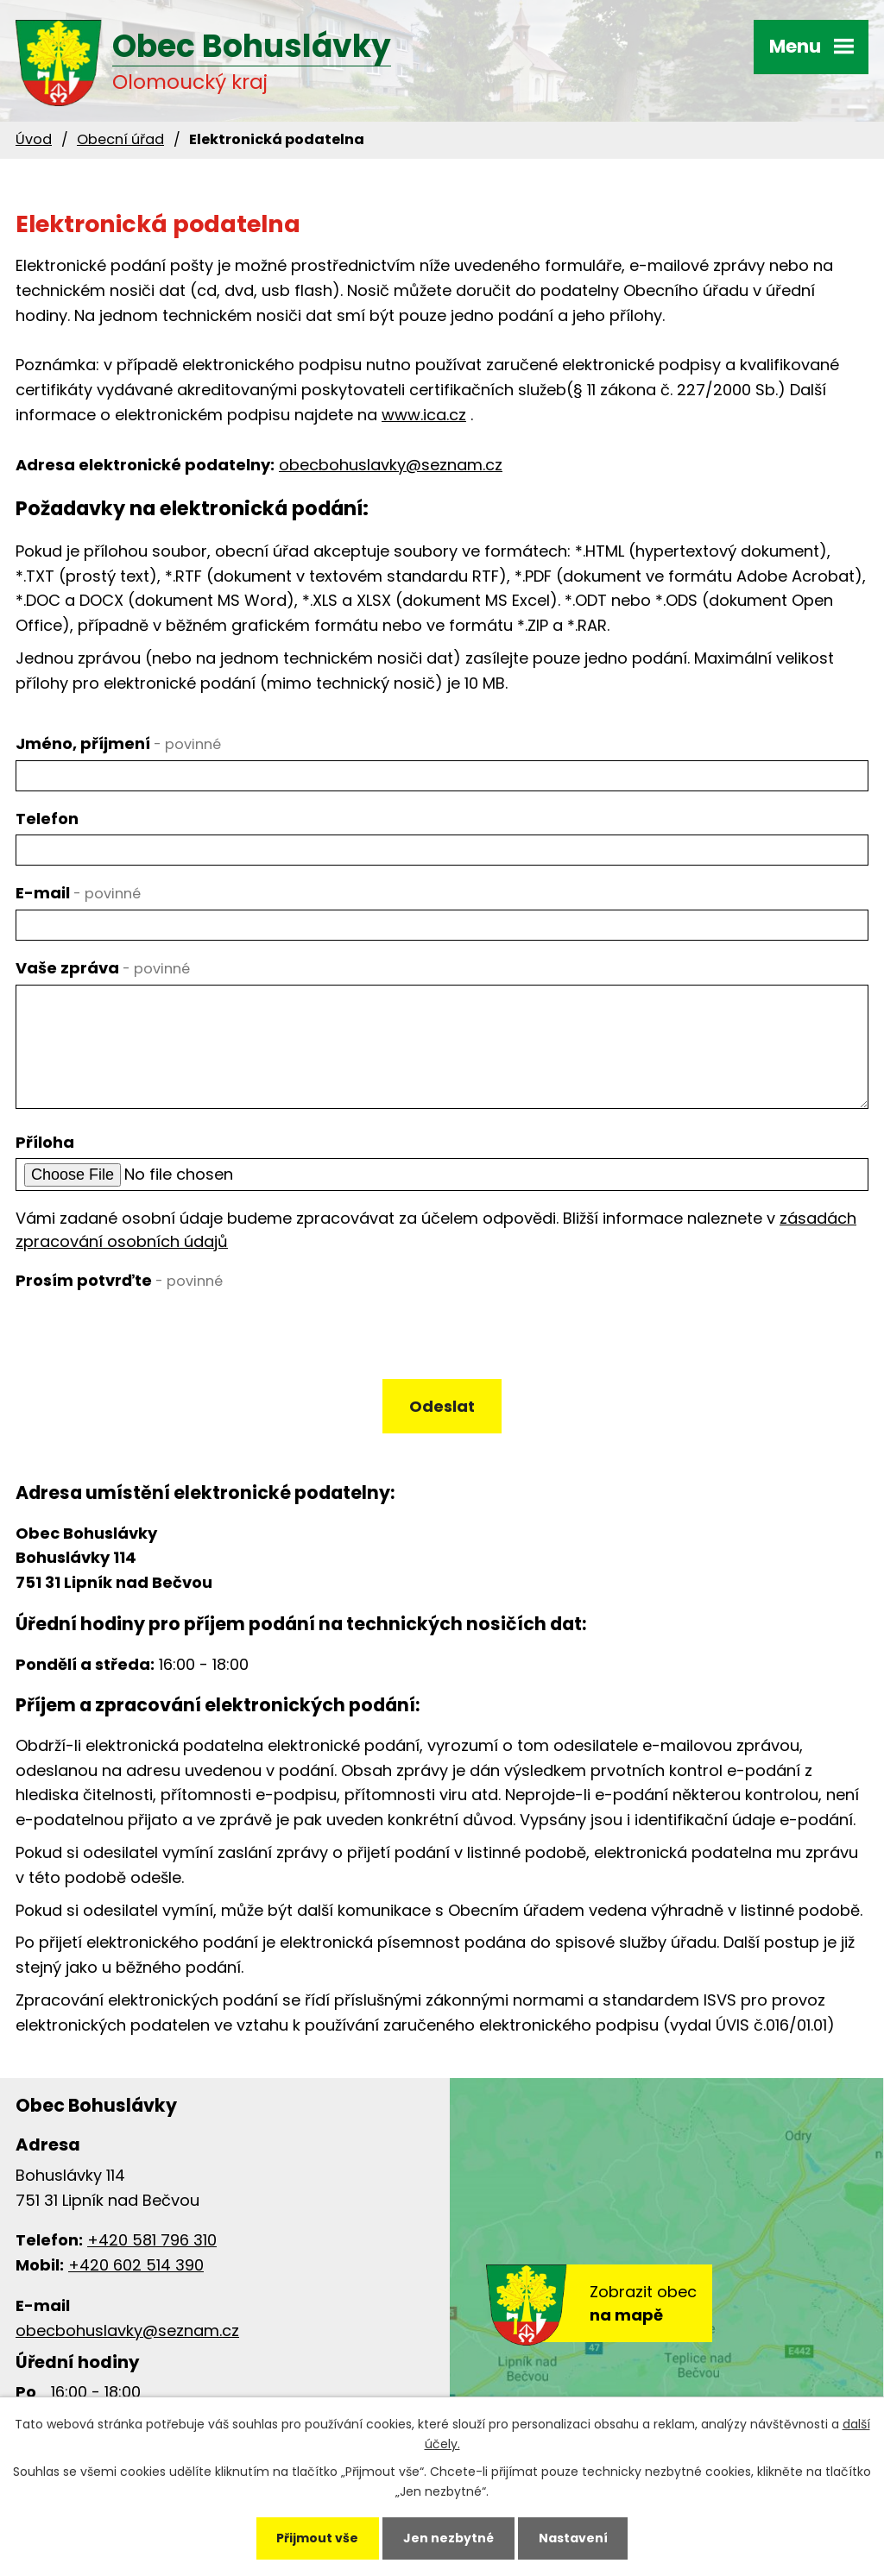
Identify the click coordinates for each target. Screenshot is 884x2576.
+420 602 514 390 (136, 2265)
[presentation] (143, 1333)
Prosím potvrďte (119, 1280)
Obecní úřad (120, 139)
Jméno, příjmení (118, 743)
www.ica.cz (424, 414)
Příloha (45, 1142)
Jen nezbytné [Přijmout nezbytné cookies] (448, 2538)
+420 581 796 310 (152, 2240)
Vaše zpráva (103, 968)
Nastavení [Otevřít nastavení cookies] (573, 2538)
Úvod (34, 139)
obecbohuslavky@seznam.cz (390, 465)
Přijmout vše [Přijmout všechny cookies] (317, 2538)
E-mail (78, 893)
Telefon (47, 818)
